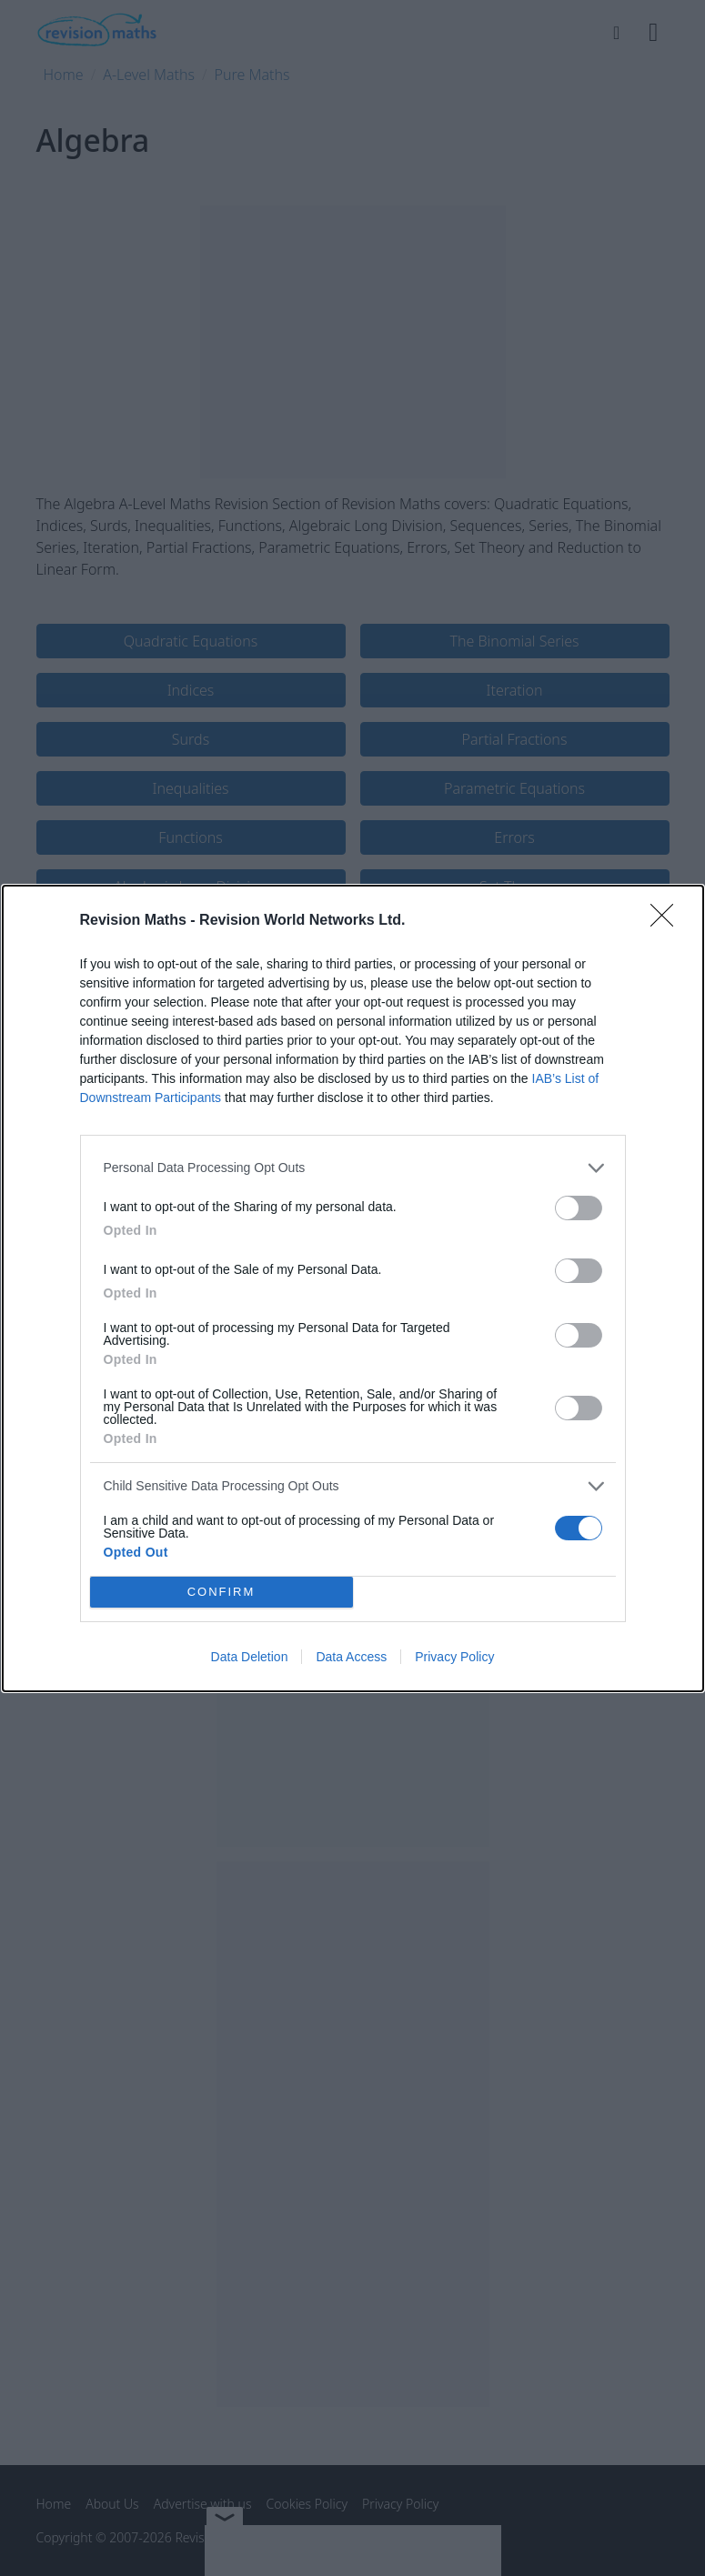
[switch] (578, 1208)
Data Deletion (249, 1656)
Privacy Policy (454, 1656)
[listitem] (353, 1168)
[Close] (667, 921)
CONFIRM (221, 1592)
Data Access (351, 1656)
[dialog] (353, 1288)
